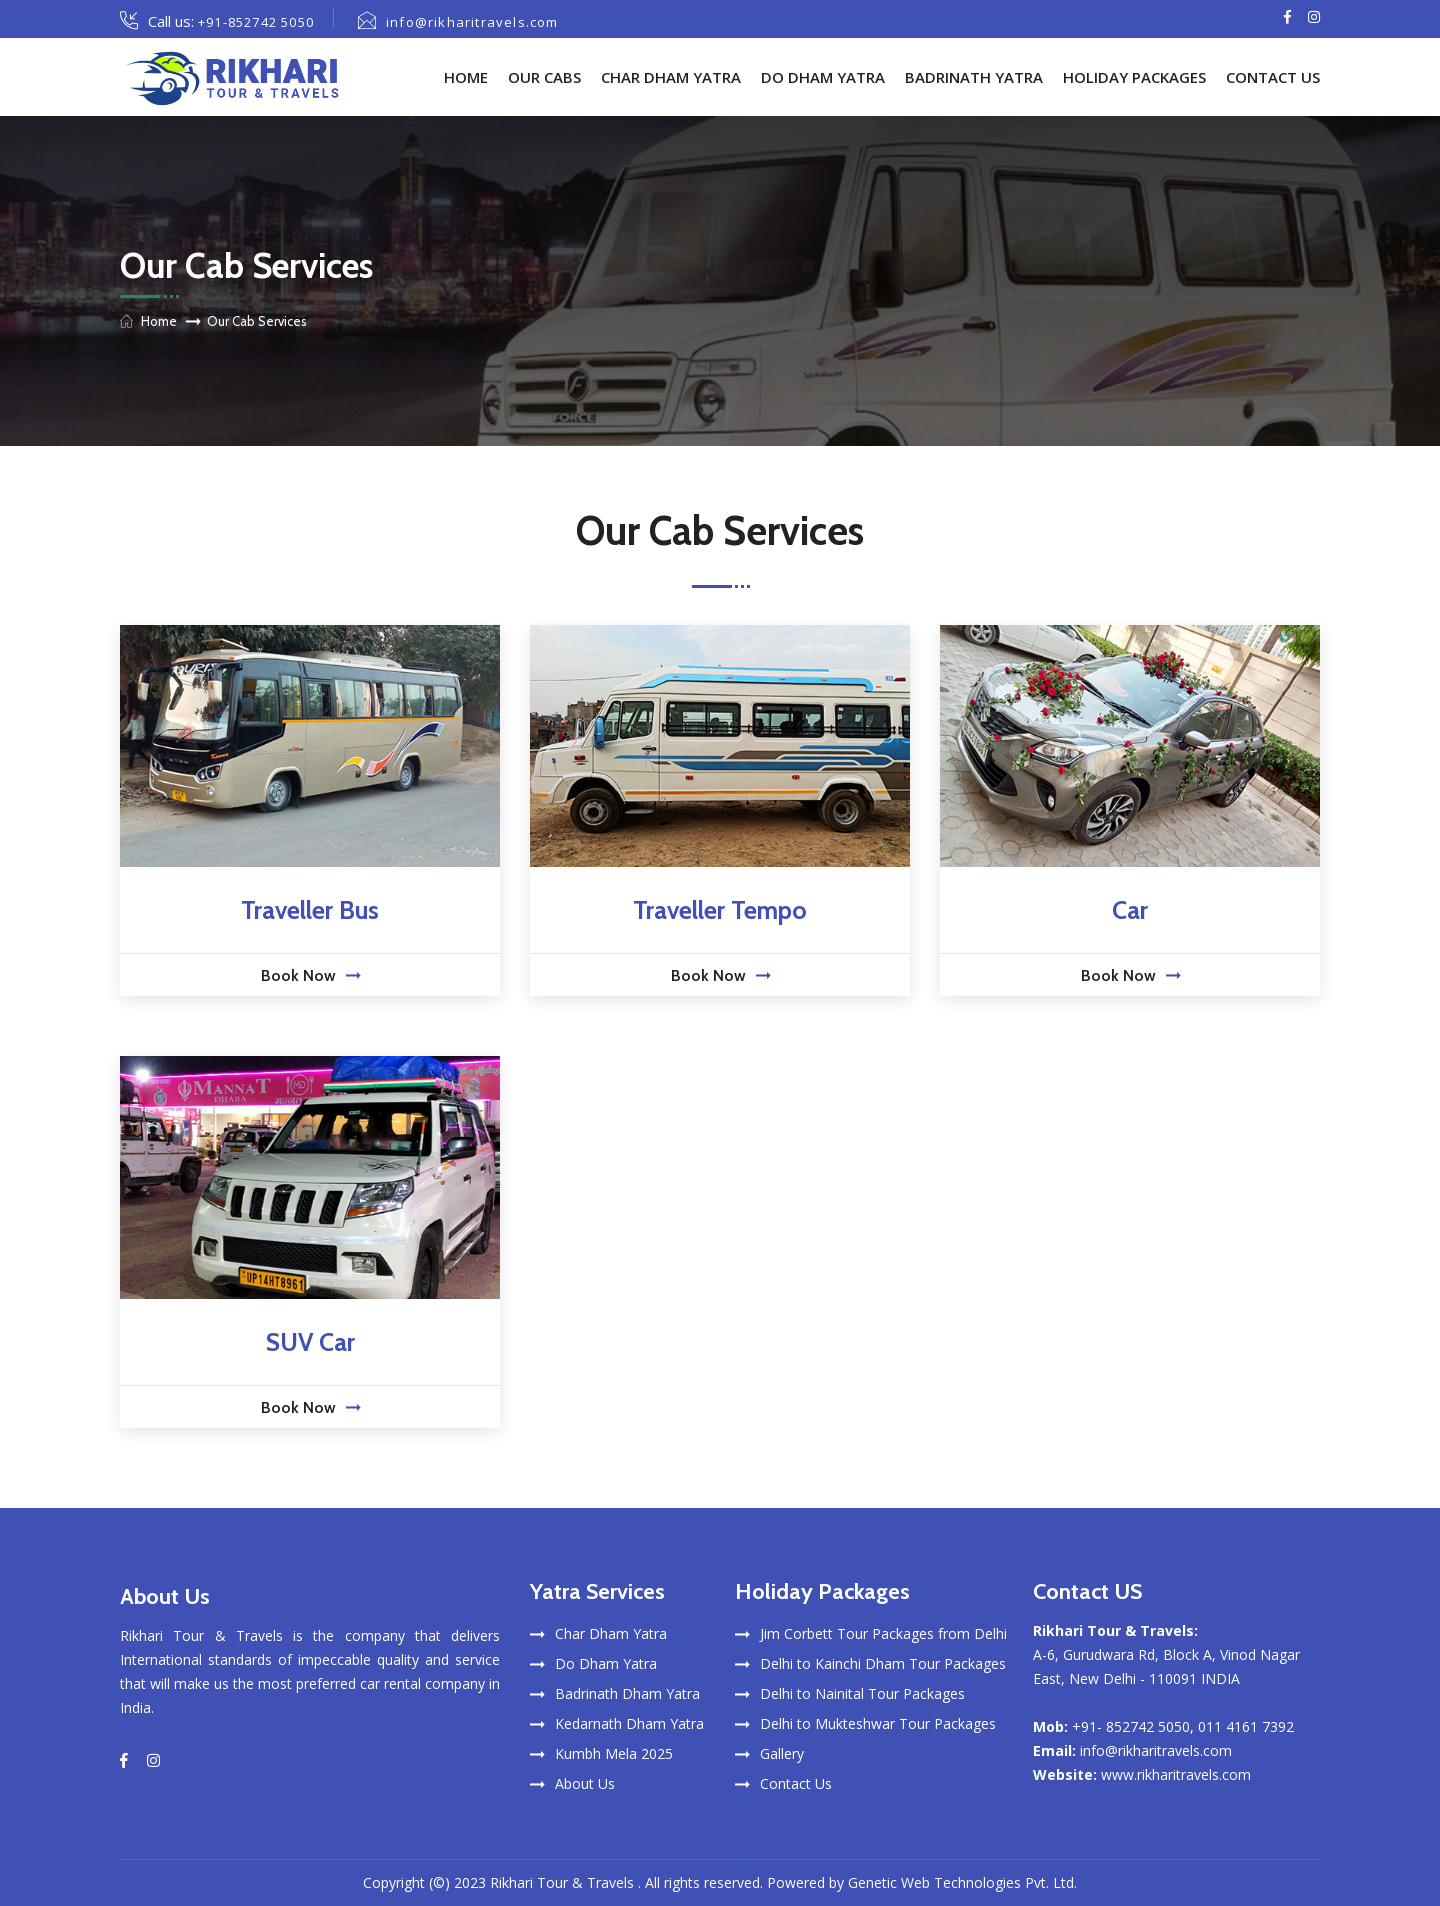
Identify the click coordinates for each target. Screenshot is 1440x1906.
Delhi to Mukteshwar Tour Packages (878, 1723)
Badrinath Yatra (974, 77)
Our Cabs (544, 77)
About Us (585, 1783)
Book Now (310, 975)
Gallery (782, 1753)
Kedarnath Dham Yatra (629, 1723)
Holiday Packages (1134, 77)
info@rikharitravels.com (472, 22)
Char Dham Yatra (671, 77)
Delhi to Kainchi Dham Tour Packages (883, 1663)
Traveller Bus (310, 910)
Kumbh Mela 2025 (614, 1753)
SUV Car (310, 1342)
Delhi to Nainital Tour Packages (862, 1693)
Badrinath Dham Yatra (627, 1693)
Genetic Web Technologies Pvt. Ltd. (962, 1882)
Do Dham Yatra (823, 77)
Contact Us (1273, 77)
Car (1130, 910)
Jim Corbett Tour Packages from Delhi (883, 1633)
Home (466, 77)
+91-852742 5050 (256, 22)
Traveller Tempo (720, 910)
